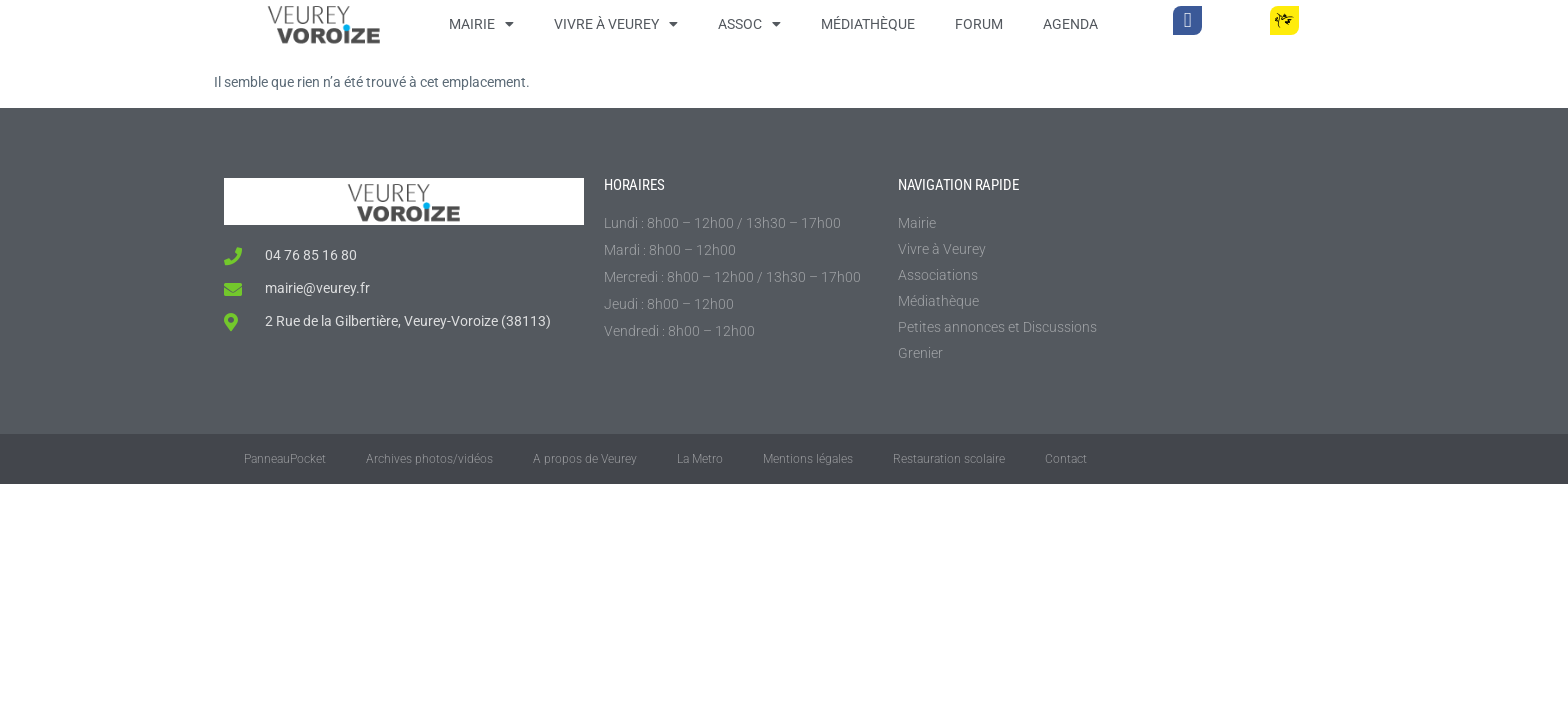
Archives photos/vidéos (429, 459)
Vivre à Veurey (616, 24)
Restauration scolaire (949, 459)
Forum (979, 24)
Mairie (481, 24)
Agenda (1070, 24)
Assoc (749, 24)
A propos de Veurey (585, 459)
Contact (1066, 459)
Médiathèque (868, 24)
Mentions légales (808, 459)
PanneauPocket (285, 459)
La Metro (700, 459)
